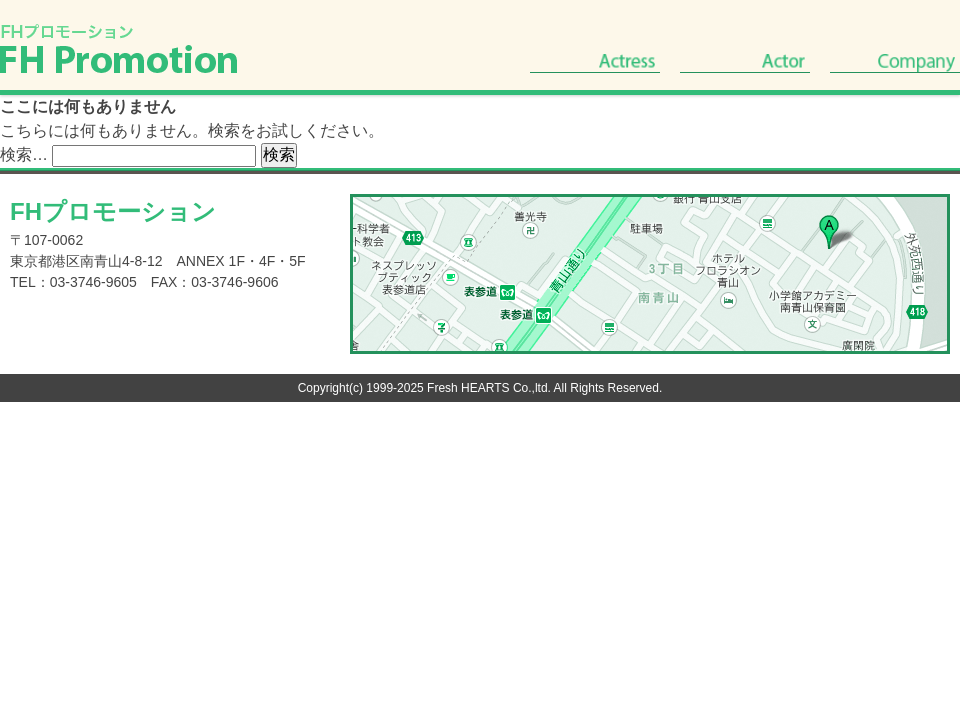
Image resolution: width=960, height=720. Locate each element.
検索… (24, 154)
